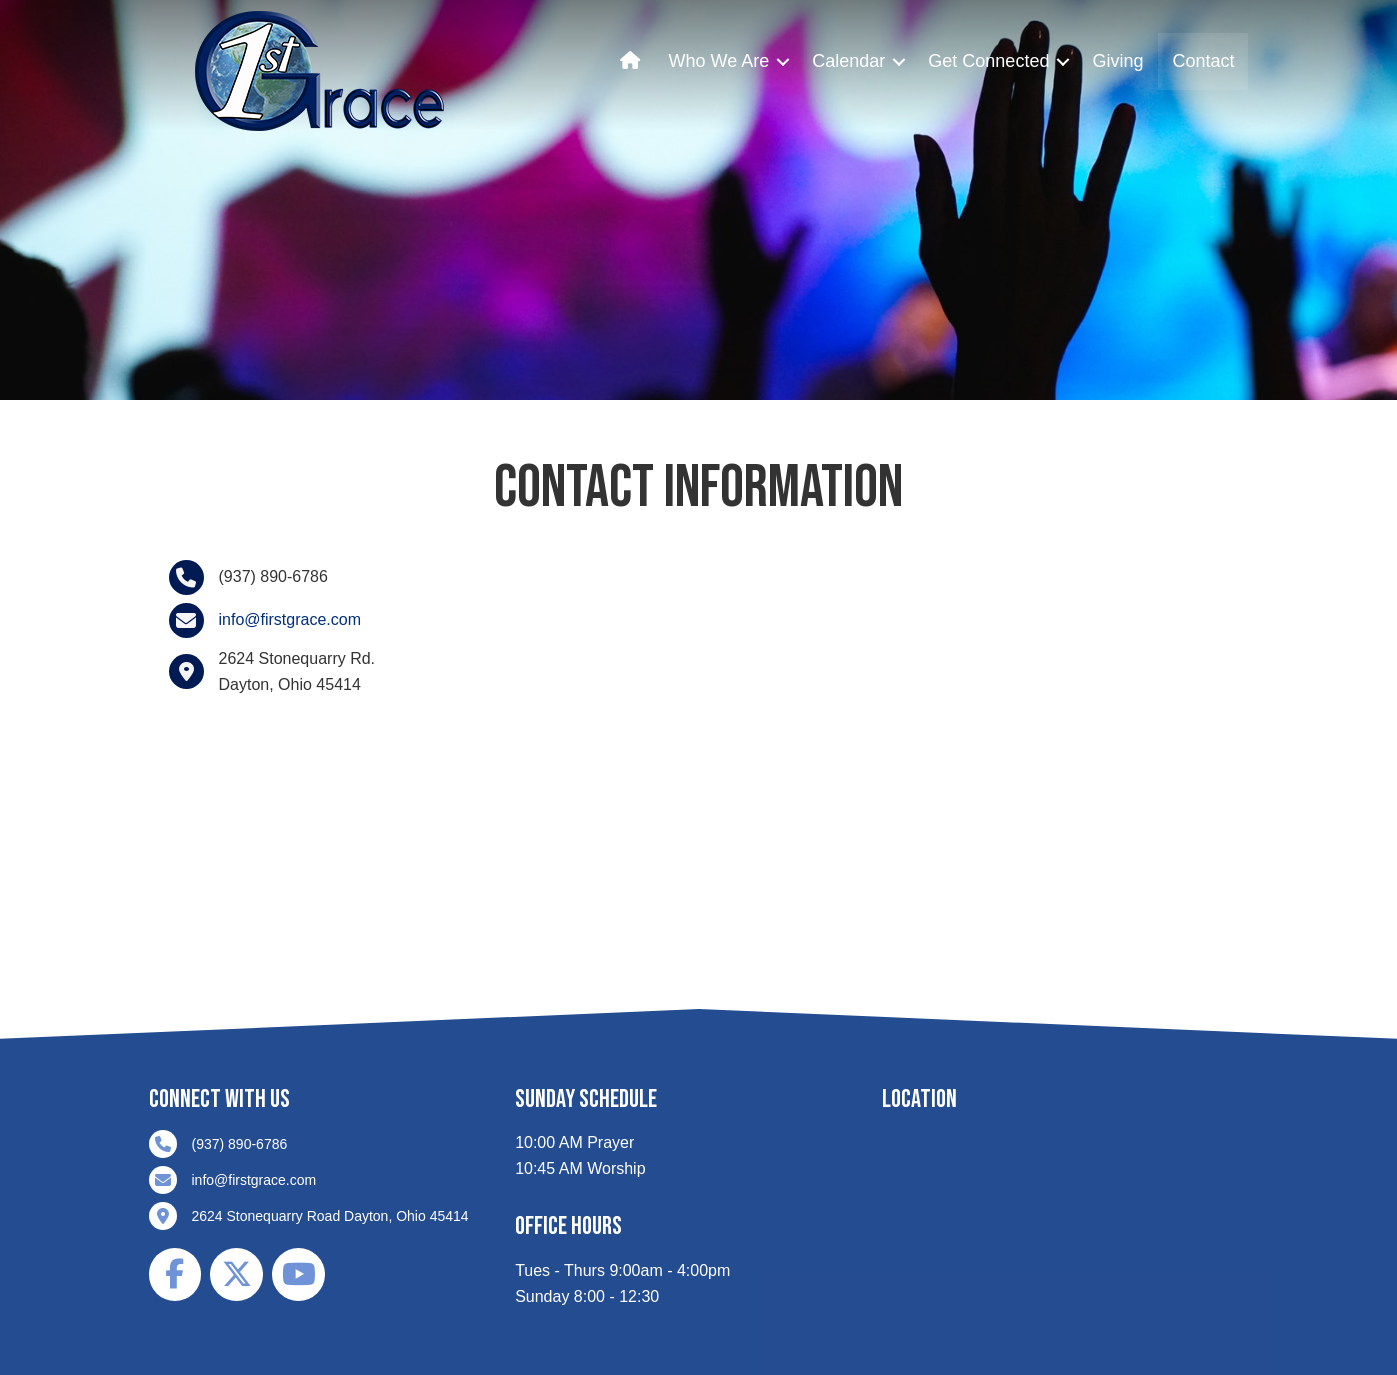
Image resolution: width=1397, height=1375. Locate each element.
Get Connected (988, 61)
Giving (1117, 61)
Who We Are (719, 61)
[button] (783, 61)
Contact (1203, 61)
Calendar (848, 61)
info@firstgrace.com (290, 619)
